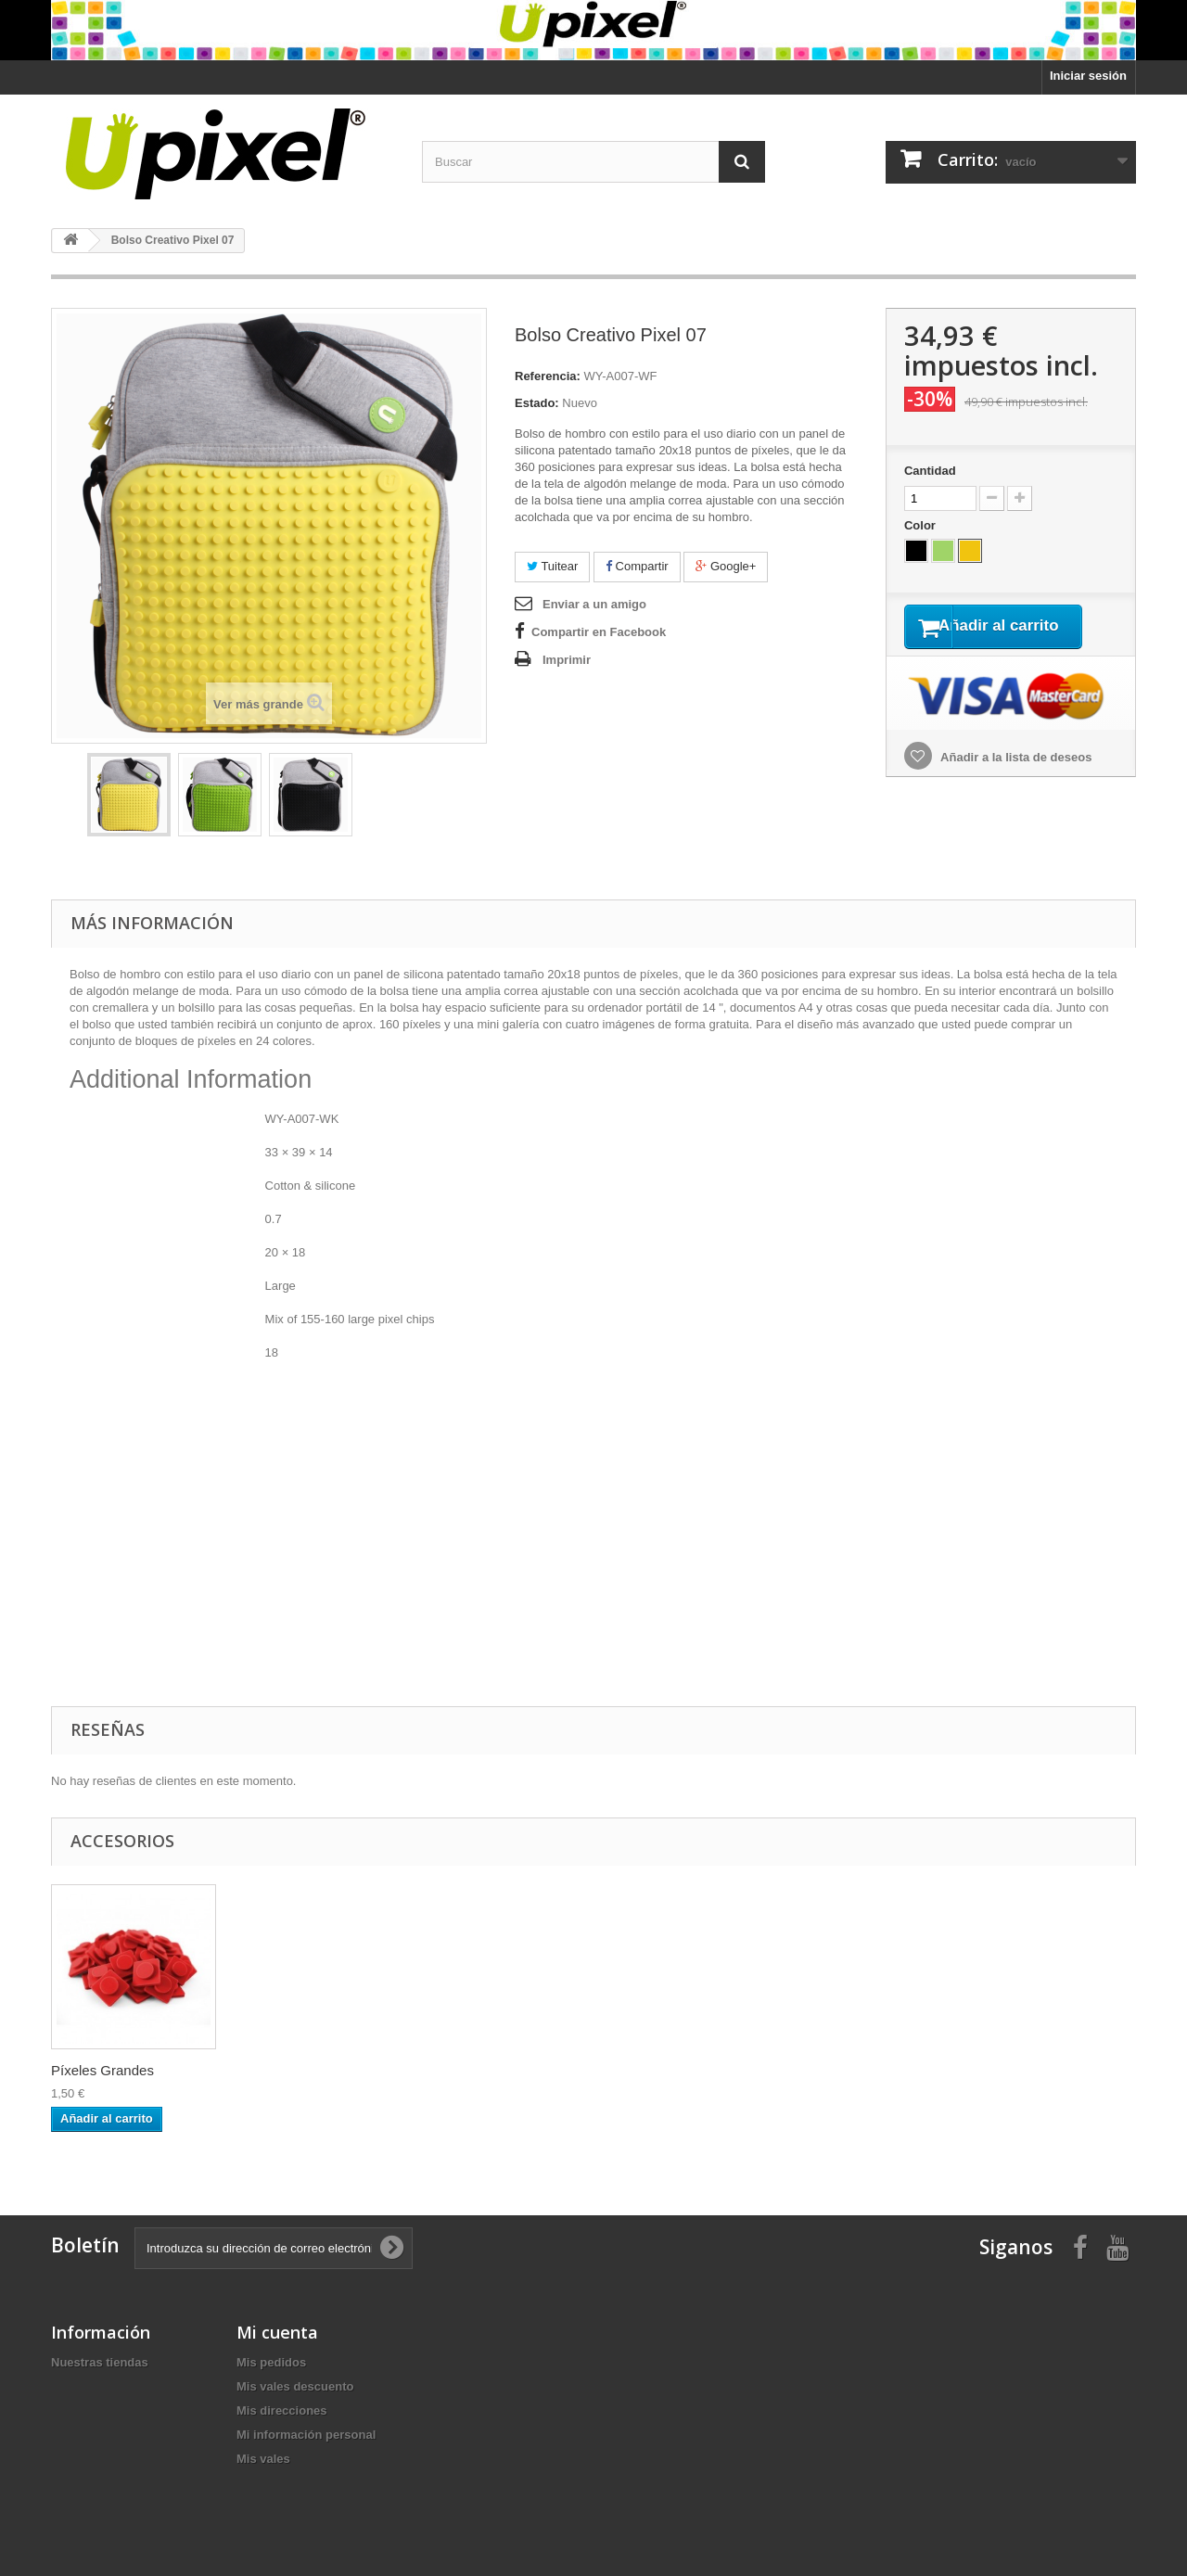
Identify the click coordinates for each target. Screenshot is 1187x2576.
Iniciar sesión (1088, 76)
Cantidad (930, 471)
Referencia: (548, 376)
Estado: (537, 403)
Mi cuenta (277, 2332)
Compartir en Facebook (598, 632)
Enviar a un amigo (594, 604)
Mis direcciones (281, 2410)
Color (921, 525)
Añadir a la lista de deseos (1014, 781)
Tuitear (552, 566)
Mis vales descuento (294, 2386)
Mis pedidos (271, 2362)
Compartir (637, 566)
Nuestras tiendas (99, 2362)
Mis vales (263, 2459)
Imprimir (566, 660)
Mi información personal (306, 2435)
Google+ (726, 566)
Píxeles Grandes (102, 2070)
